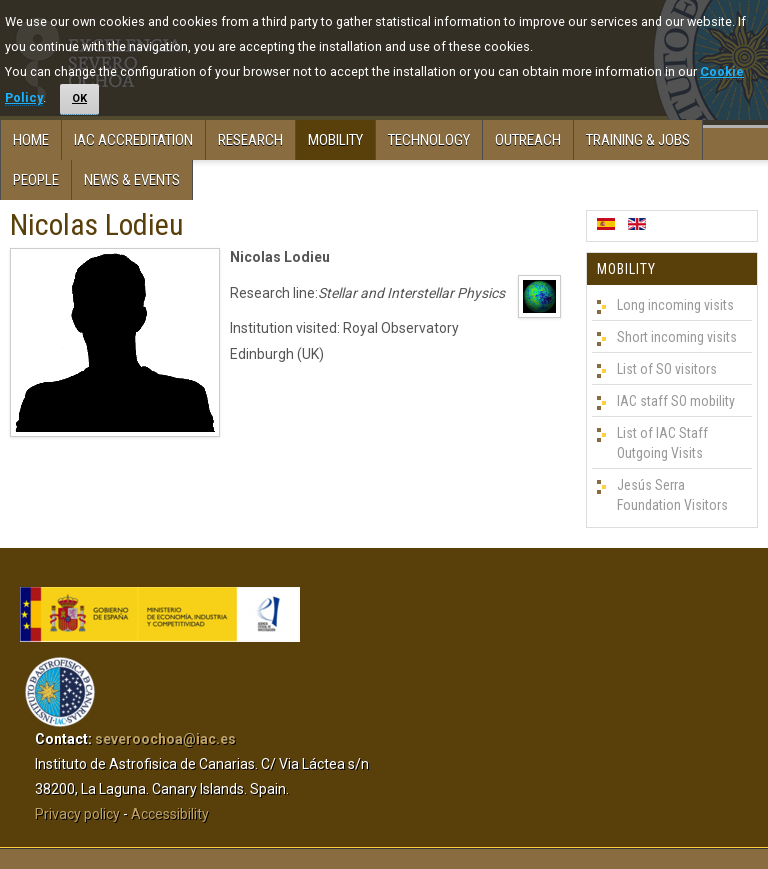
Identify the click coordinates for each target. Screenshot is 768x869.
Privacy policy (77, 814)
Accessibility (170, 814)
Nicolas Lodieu (97, 224)
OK (79, 98)
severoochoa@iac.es (165, 739)
